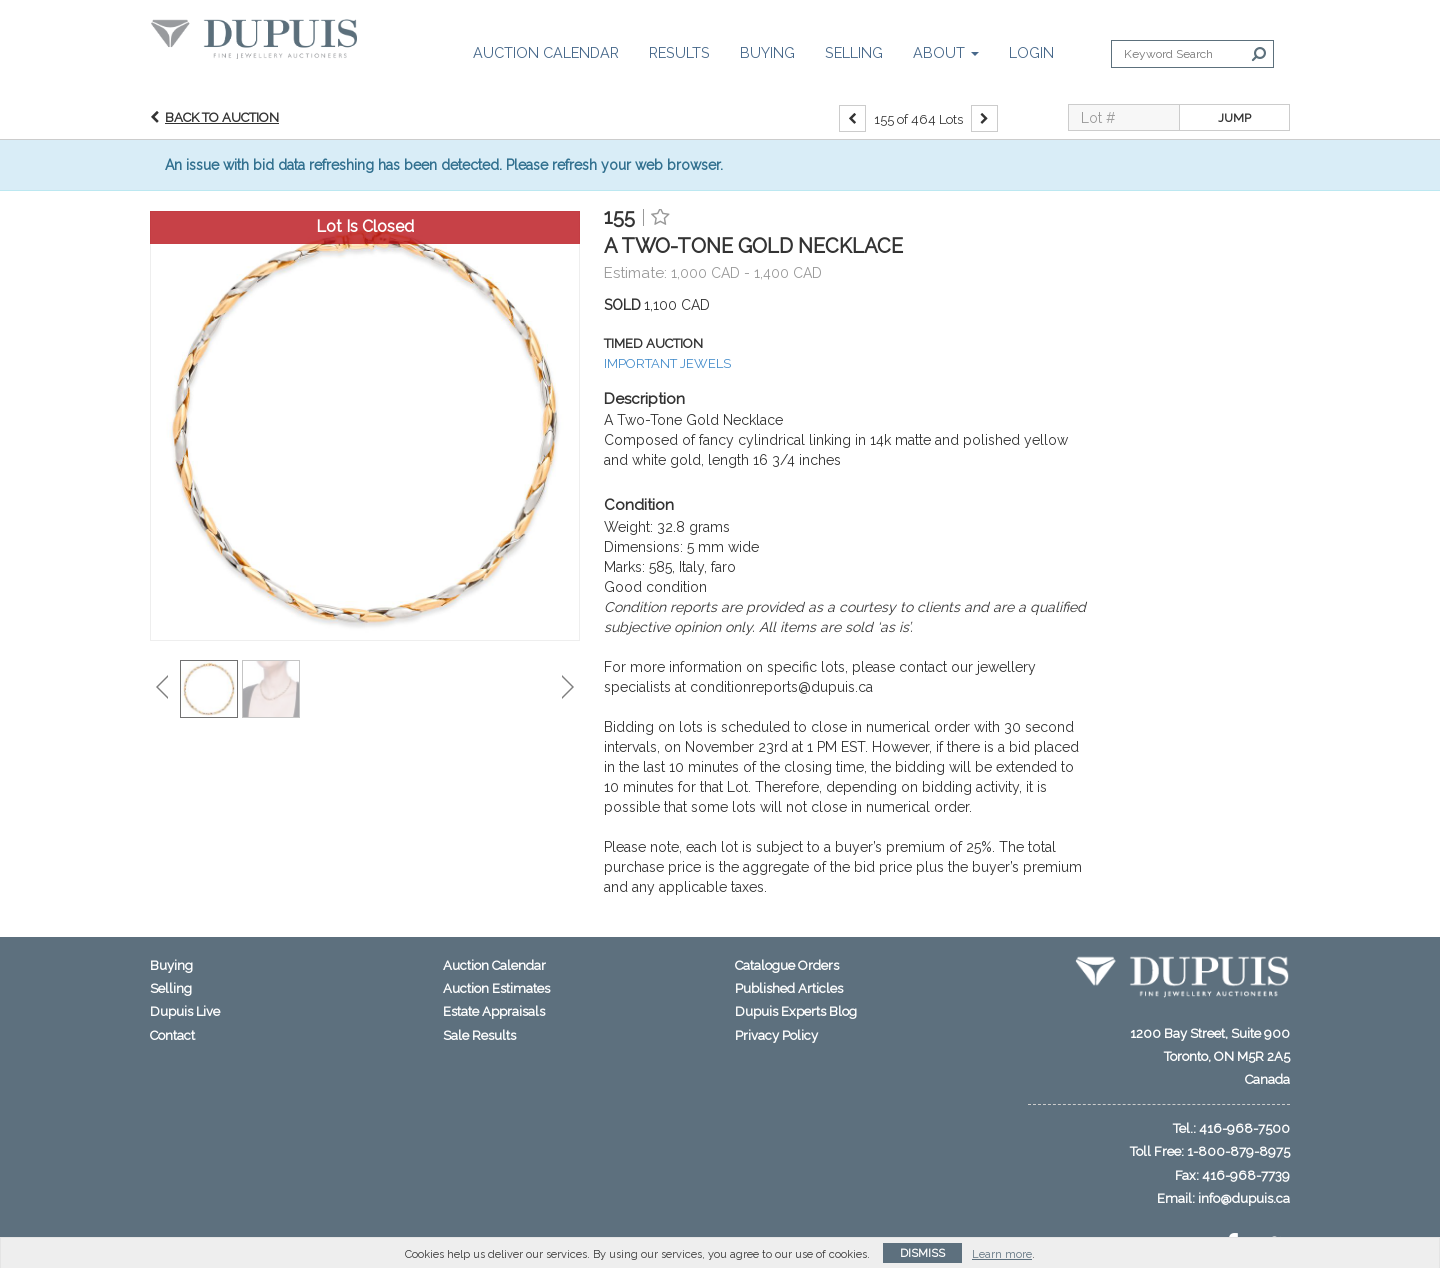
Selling (854, 52)
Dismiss (922, 1253)
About (946, 52)
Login (1031, 52)
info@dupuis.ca (1244, 1198)
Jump (1234, 118)
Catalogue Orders (787, 965)
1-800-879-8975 (1238, 1151)
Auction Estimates (496, 988)
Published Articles (789, 988)
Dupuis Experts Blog (796, 1011)
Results (679, 52)
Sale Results (479, 1035)
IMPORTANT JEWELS (667, 363)
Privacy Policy (776, 1035)
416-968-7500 (1244, 1128)
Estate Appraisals (494, 1011)
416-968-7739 (1246, 1175)
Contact (172, 1035)
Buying (767, 52)
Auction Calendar (546, 52)
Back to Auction (222, 117)
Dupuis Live (185, 1011)
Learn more (1002, 1254)
